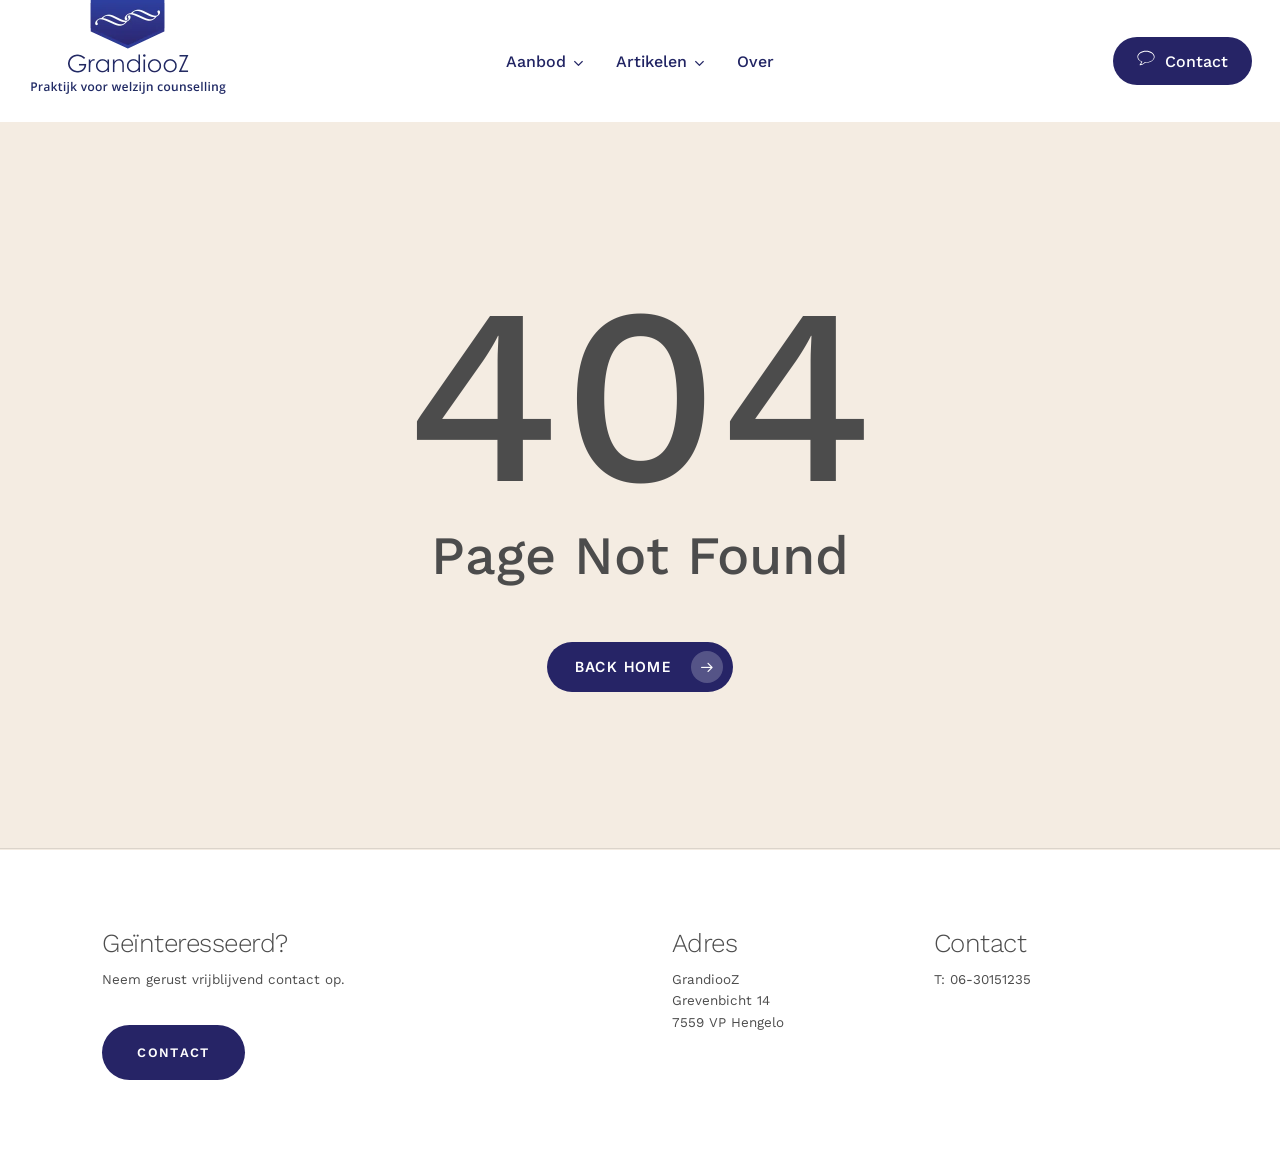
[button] (173, 1052)
